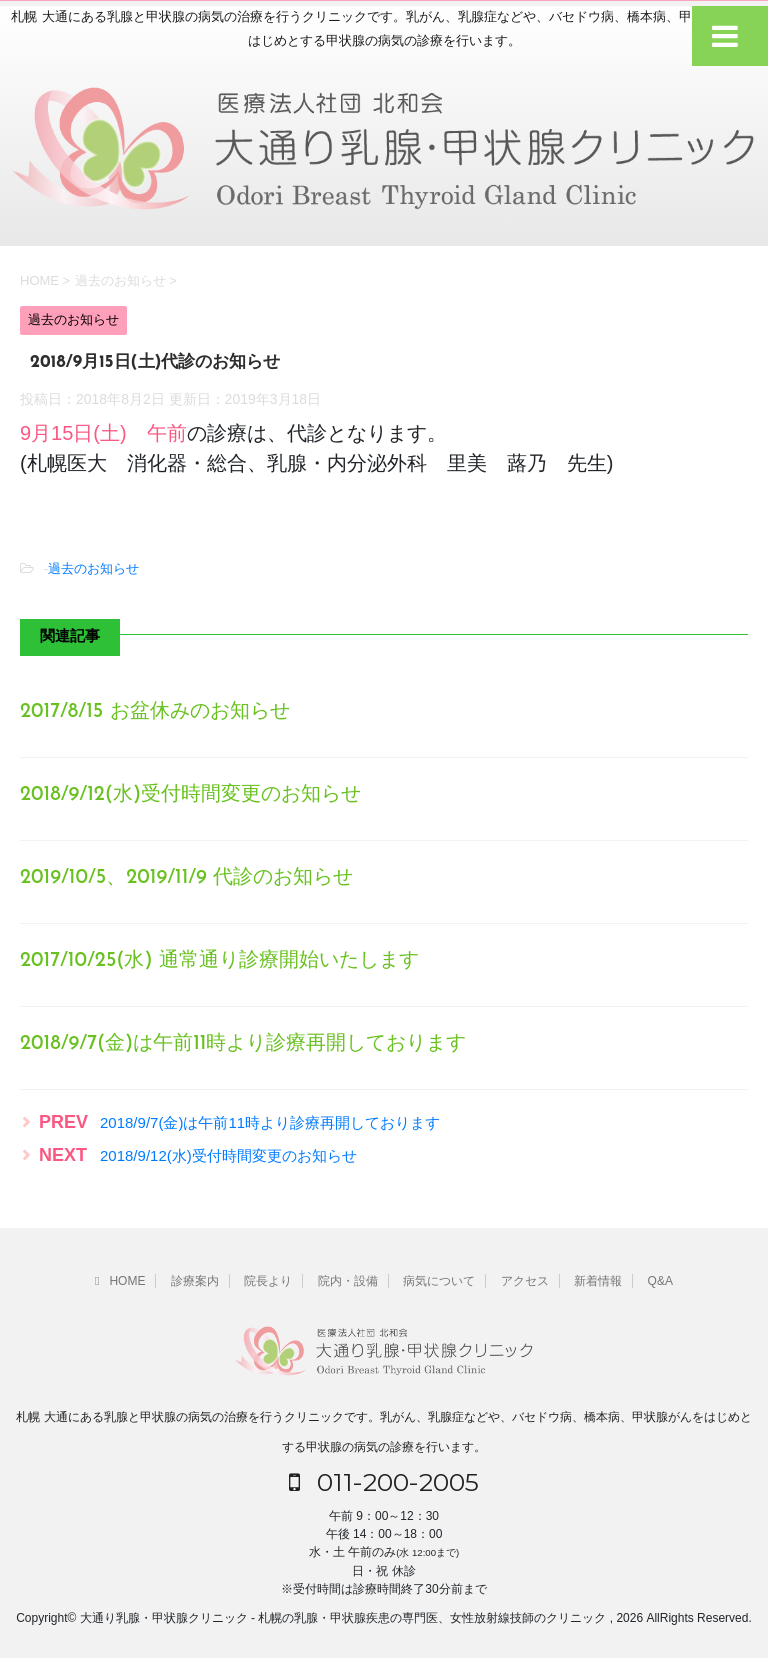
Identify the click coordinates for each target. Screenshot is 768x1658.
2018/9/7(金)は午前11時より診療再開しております (243, 1044)
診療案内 (195, 1281)
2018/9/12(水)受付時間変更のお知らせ (190, 795)
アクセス (525, 1281)
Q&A (660, 1281)
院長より (268, 1281)
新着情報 (598, 1281)
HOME (120, 1281)
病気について (439, 1281)
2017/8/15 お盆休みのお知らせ (155, 712)
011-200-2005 (384, 1482)
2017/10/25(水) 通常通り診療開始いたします (219, 961)
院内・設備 (348, 1281)
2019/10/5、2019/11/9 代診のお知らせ (186, 878)
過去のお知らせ (93, 568)
